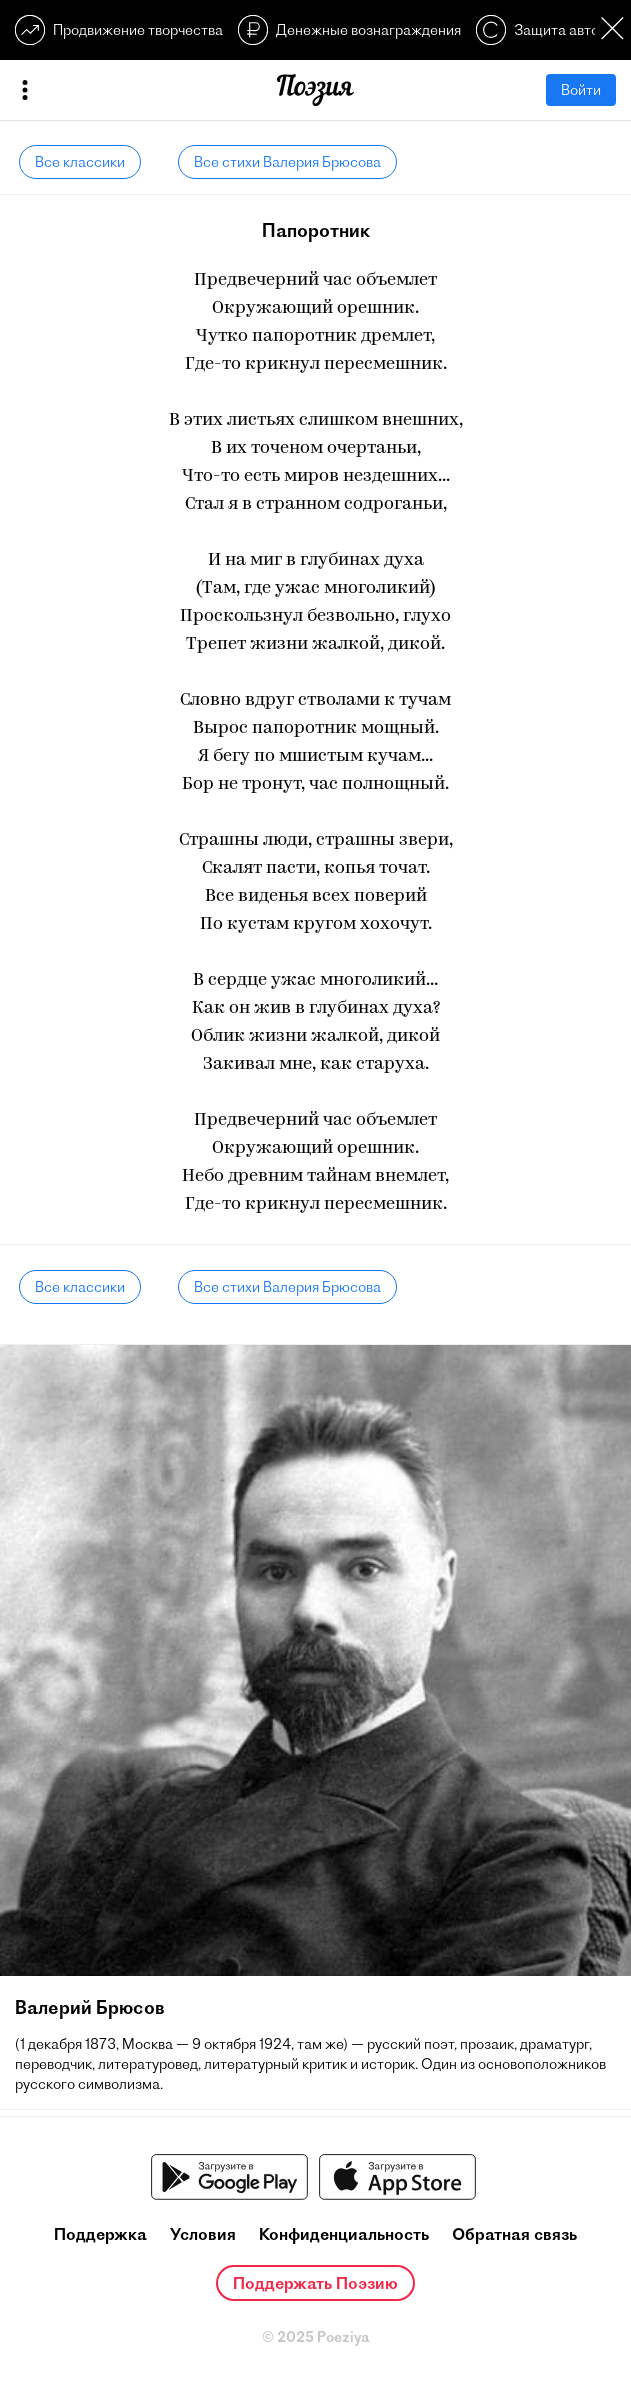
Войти (581, 90)
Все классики (80, 162)
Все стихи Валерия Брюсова (287, 162)
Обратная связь (514, 2234)
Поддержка (100, 2234)
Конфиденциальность (344, 2234)
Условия (203, 2234)
